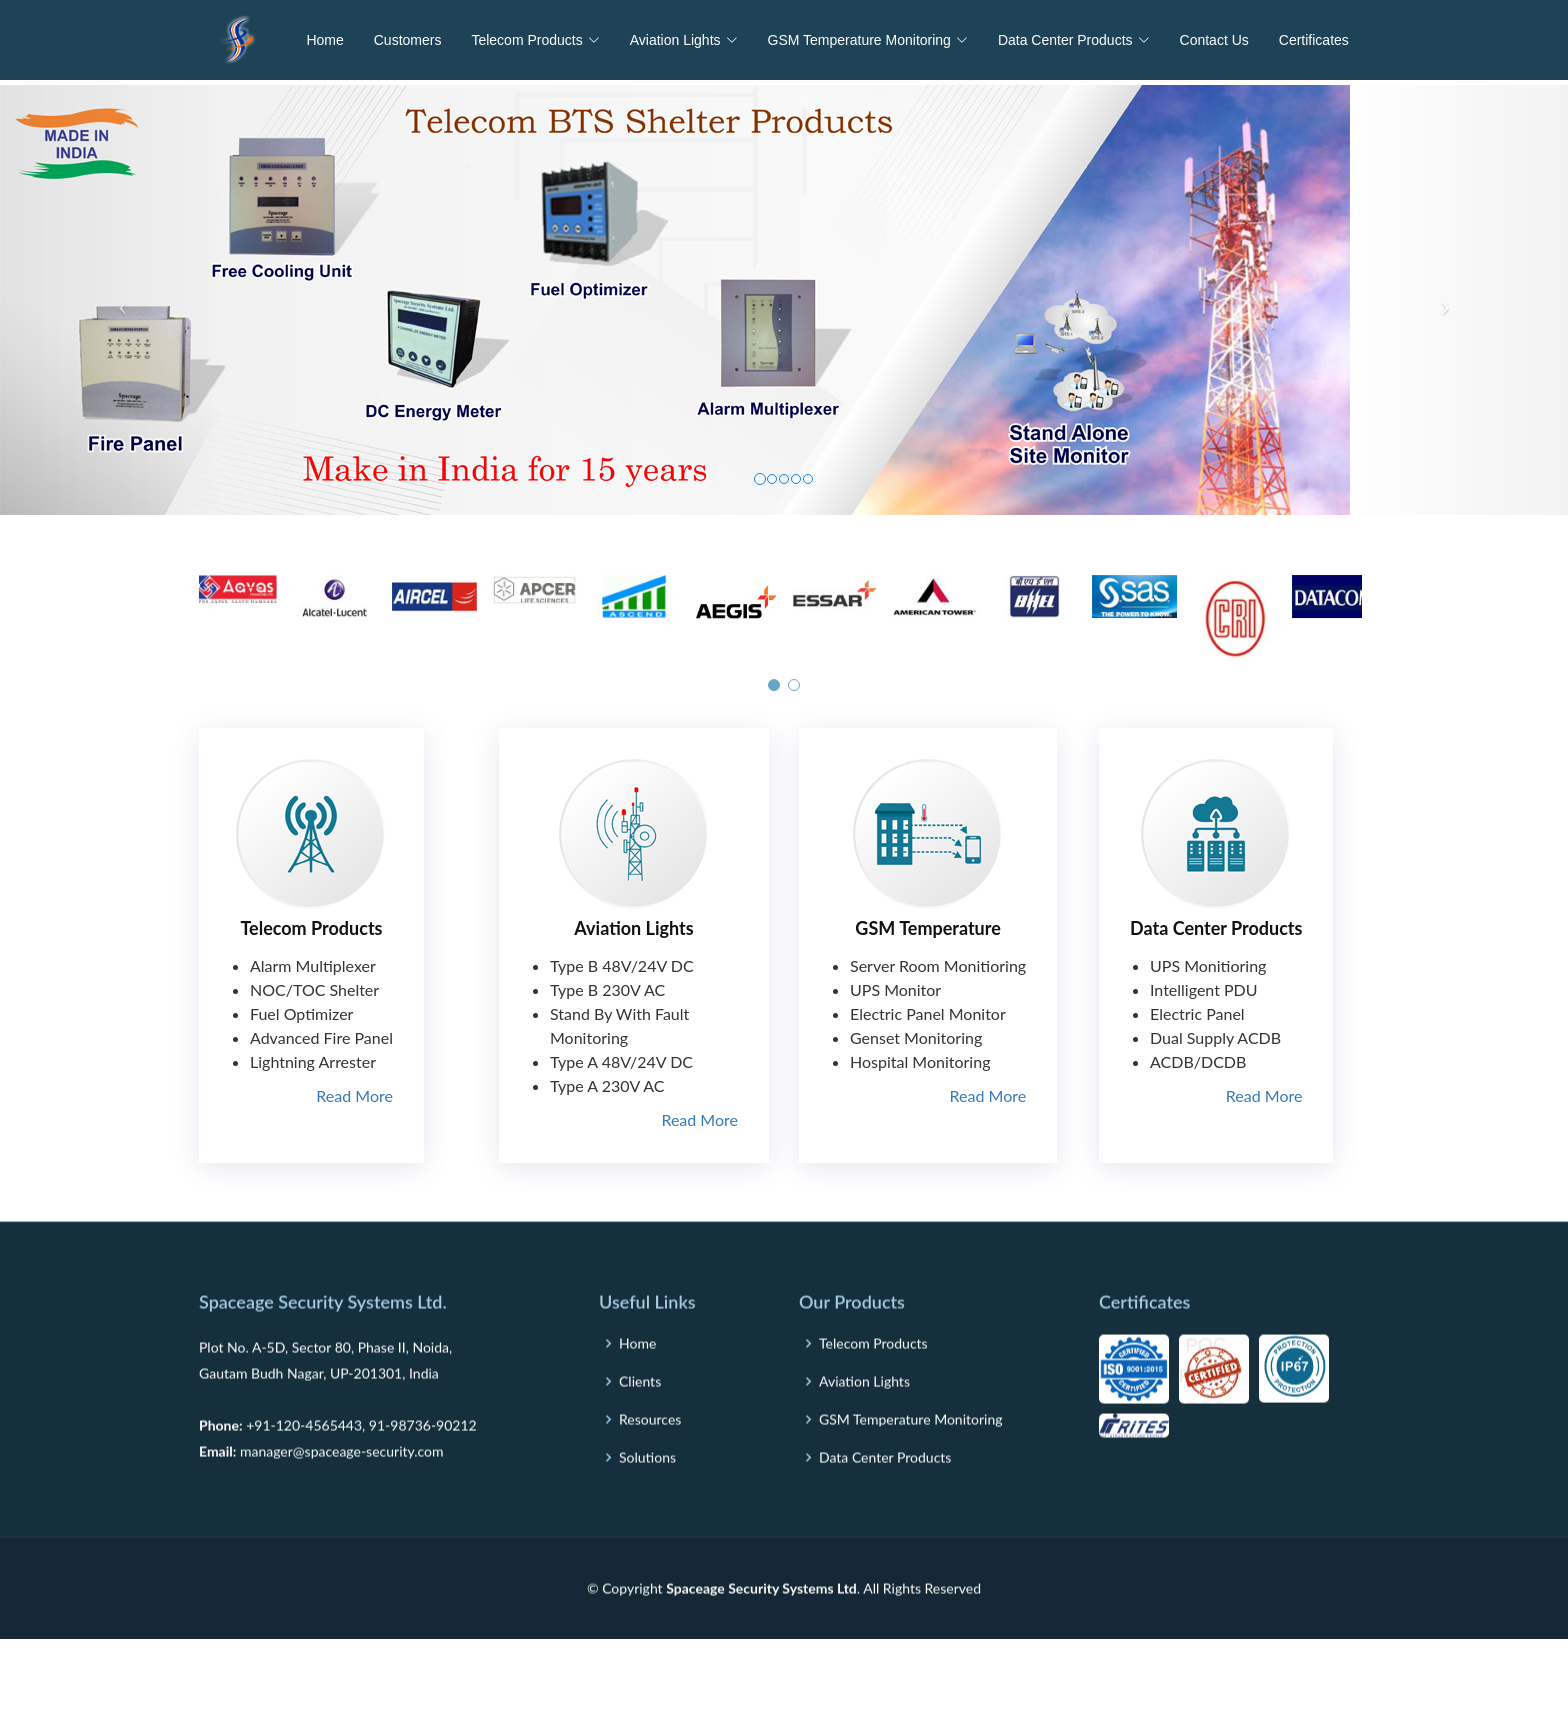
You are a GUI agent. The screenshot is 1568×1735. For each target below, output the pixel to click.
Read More (354, 1095)
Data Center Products (1216, 928)
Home (324, 40)
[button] (774, 695)
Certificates (1314, 40)
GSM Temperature (927, 928)
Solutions (647, 1509)
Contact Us (1214, 40)
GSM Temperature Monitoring (911, 1471)
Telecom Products (311, 928)
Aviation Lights (633, 928)
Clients (640, 1433)
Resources (650, 1471)
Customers (408, 40)
